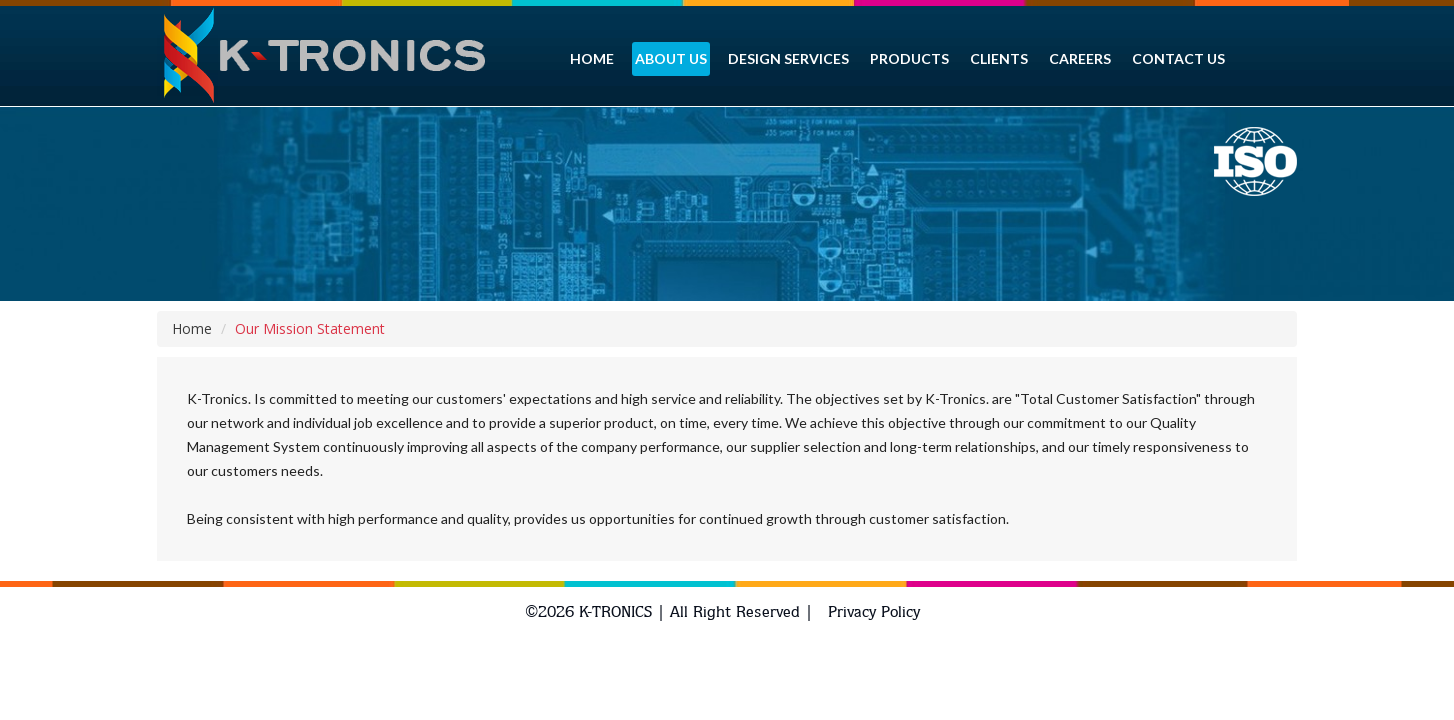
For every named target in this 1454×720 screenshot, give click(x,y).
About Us (671, 58)
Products (909, 58)
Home (192, 328)
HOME (592, 58)
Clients (999, 58)
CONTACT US (1178, 58)
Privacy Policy (874, 611)
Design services (788, 58)
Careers (1080, 58)
